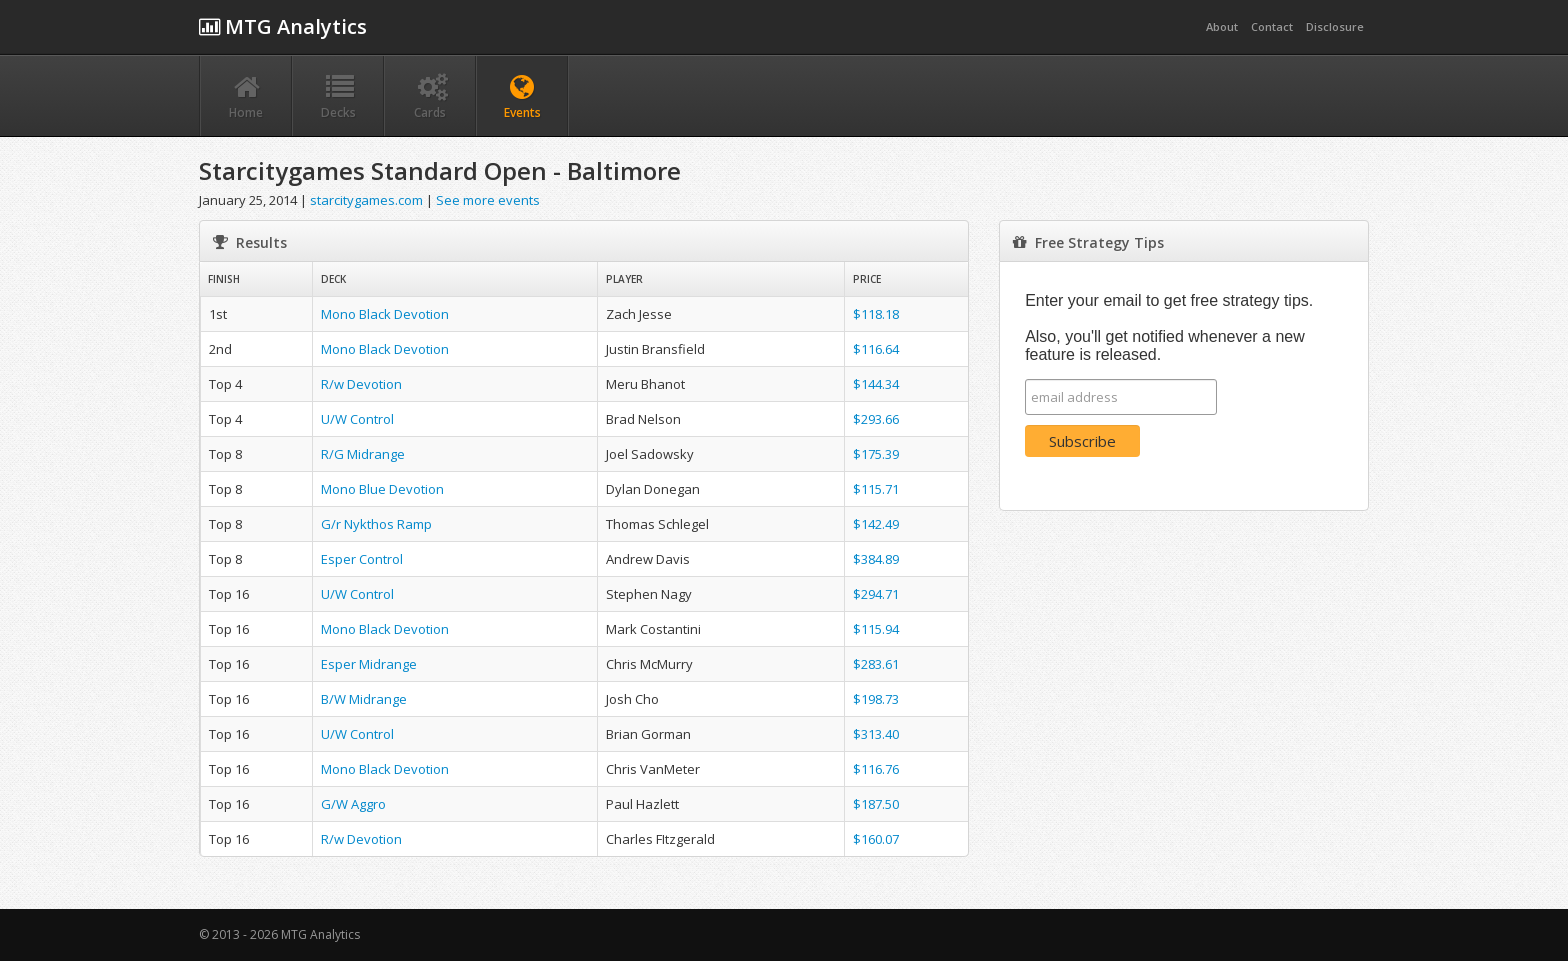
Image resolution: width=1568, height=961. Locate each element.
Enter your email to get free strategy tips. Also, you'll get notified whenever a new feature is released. (1169, 327)
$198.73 (876, 699)
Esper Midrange (369, 664)
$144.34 (876, 384)
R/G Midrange (363, 454)
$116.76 (876, 769)
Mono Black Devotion (385, 314)
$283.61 (876, 664)
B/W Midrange (364, 699)
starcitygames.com (366, 200)
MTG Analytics (283, 26)
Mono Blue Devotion (382, 489)
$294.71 (876, 594)
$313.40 (876, 734)
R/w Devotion (361, 384)
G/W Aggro (353, 804)
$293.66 (876, 419)
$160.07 (876, 839)
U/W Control (357, 419)
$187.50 (876, 804)
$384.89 (876, 559)
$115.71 (876, 489)
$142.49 (876, 524)
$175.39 (876, 454)
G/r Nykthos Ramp (376, 524)
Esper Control (362, 559)
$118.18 (876, 314)
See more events (488, 200)
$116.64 (876, 349)
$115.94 (876, 629)
